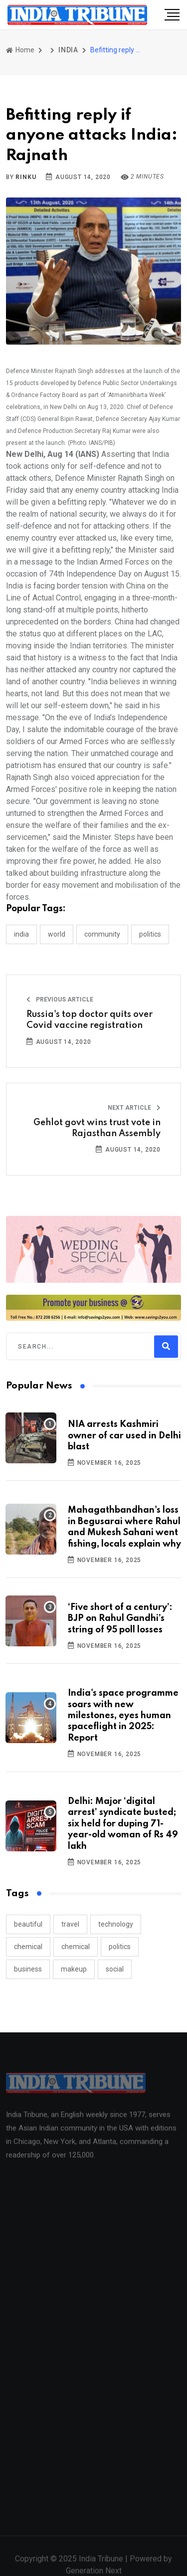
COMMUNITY (102, 934)
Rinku (25, 177)
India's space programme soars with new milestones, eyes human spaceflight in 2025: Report (123, 1716)
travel (70, 1924)
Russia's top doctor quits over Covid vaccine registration (89, 1020)
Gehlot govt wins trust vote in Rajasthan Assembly (97, 1128)
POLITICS (150, 934)
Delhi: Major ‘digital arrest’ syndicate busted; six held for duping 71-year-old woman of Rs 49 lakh (123, 1824)
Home (20, 50)
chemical (28, 1947)
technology (115, 1924)
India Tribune (101, 2564)
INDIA (68, 50)
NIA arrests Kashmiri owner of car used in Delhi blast (124, 1435)
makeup (74, 1969)
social (115, 1969)
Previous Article (59, 999)
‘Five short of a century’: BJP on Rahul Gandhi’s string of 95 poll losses (120, 1618)
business (28, 1969)
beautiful (28, 1924)
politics (120, 1947)
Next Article (134, 1107)
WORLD (56, 934)
